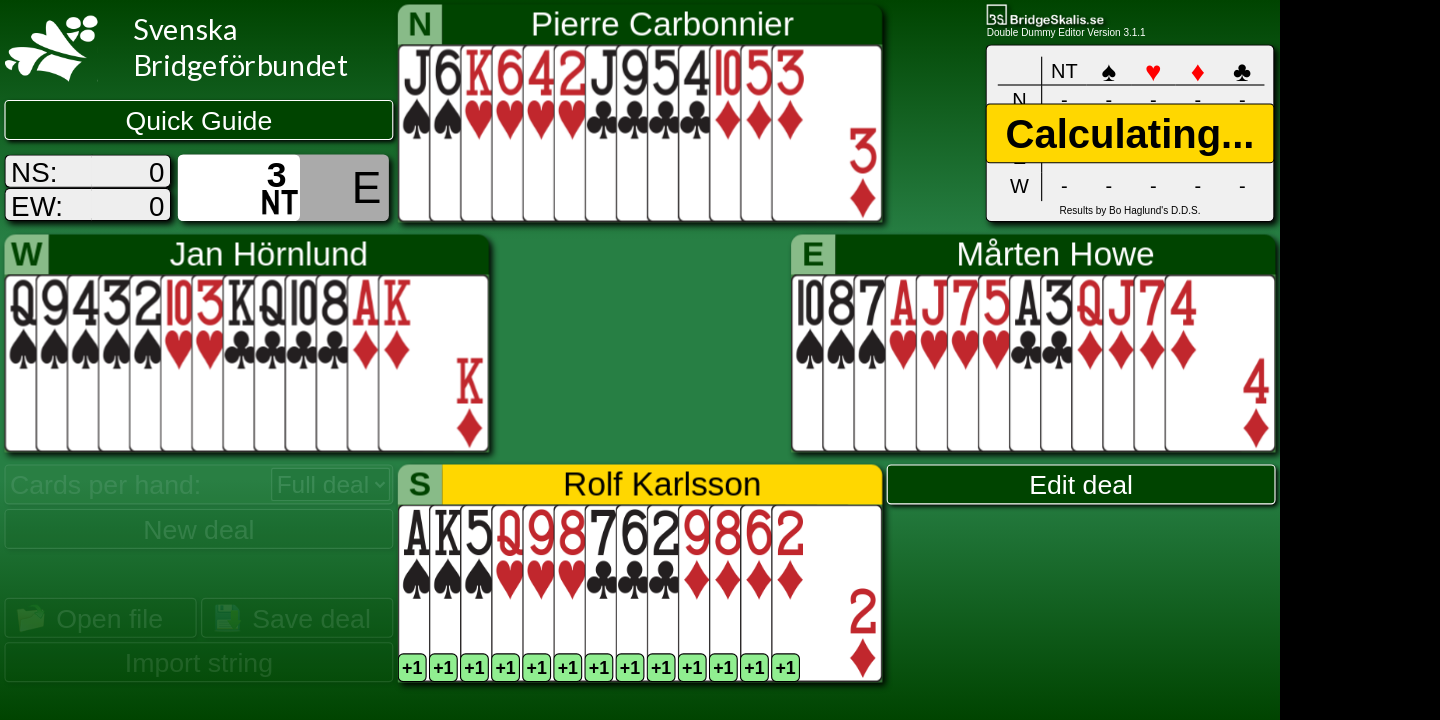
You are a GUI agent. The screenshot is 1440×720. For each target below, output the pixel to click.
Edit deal (1081, 485)
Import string (199, 663)
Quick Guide (199, 121)
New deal (198, 529)
